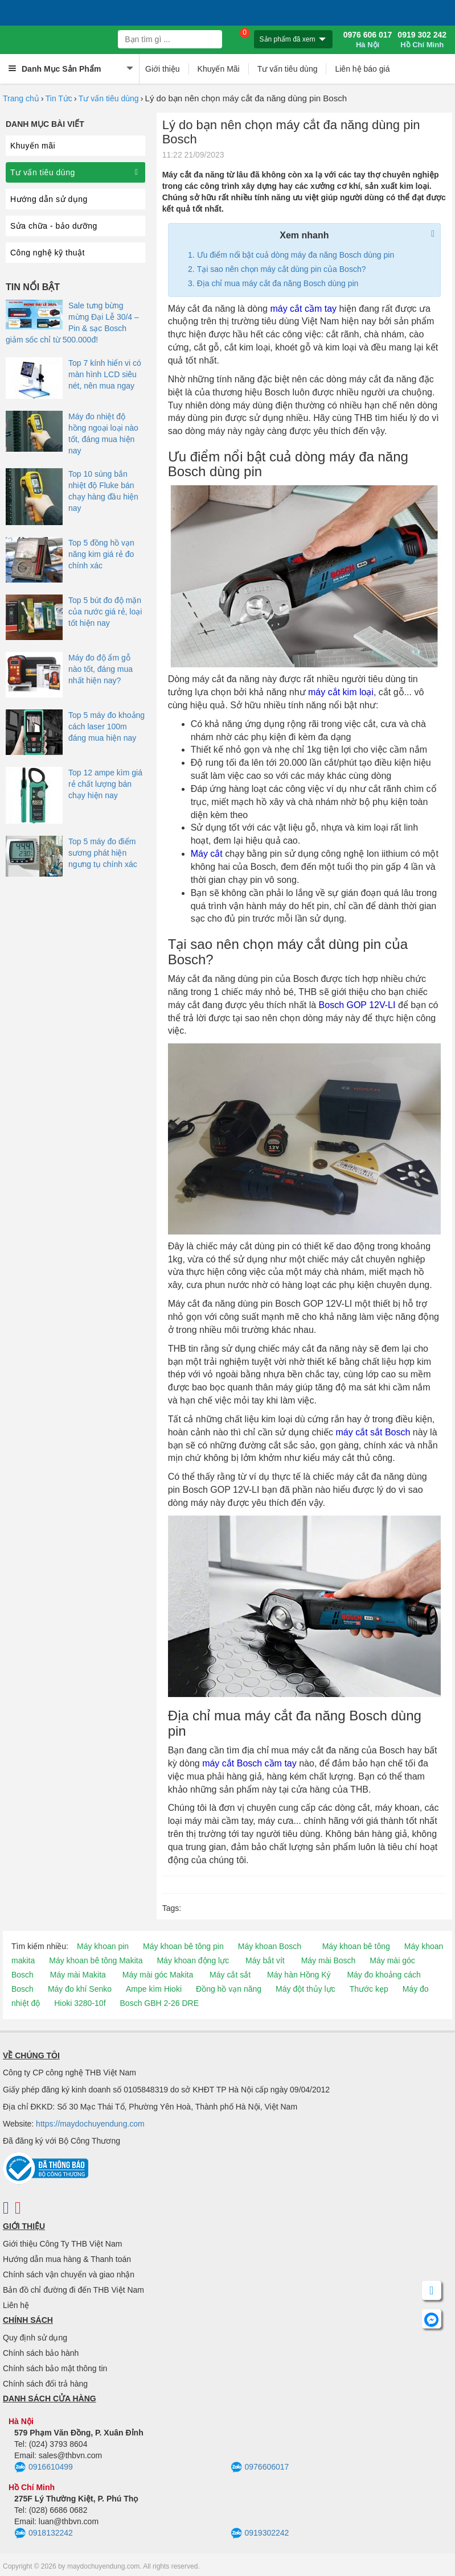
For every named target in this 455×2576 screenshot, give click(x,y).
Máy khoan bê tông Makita (95, 1960)
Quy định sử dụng (35, 2337)
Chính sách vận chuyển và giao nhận (68, 2274)
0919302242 (260, 2533)
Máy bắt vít (265, 1960)
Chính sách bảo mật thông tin (55, 2368)
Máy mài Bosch (328, 1960)
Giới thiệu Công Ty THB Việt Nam (62, 2243)
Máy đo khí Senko (80, 1988)
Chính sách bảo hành (41, 2353)
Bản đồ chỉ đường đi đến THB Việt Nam (73, 2289)
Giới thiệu (162, 68)
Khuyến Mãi (219, 68)
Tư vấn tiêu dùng (287, 68)
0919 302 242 (421, 39)
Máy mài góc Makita (157, 1974)
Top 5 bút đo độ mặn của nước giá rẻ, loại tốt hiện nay (105, 612)
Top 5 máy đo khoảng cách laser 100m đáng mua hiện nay (106, 726)
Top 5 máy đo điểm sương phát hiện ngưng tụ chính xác (102, 853)
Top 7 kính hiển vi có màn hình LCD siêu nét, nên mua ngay (104, 374)
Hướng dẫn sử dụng (49, 199)
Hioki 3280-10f (79, 2003)
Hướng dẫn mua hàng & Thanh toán (67, 2259)
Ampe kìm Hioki (154, 1988)
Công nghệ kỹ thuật (47, 252)
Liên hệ (16, 2305)
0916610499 (43, 2467)
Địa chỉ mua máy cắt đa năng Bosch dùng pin (278, 283)
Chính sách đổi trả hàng (45, 2383)
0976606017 (260, 2467)
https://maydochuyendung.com (90, 2123)
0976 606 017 (367, 39)
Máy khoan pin (103, 1946)
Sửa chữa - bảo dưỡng (53, 225)
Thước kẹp (369, 1988)
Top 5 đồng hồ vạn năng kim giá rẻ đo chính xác (101, 554)
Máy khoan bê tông (356, 1946)
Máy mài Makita (78, 1974)
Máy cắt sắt (230, 1974)
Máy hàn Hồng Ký (299, 1974)
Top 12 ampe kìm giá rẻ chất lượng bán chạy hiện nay (105, 784)
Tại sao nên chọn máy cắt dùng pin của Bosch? (281, 269)
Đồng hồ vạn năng (228, 1988)
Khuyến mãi (32, 145)
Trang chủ (21, 98)
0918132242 (43, 2533)
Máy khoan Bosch (269, 1946)
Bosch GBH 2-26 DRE (159, 2003)
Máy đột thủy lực (305, 1988)
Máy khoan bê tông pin (183, 1946)
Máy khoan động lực (193, 1960)
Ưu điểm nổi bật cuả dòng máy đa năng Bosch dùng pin (296, 254)
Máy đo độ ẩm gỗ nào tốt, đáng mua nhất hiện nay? (100, 669)
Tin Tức (59, 98)
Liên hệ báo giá (362, 68)
